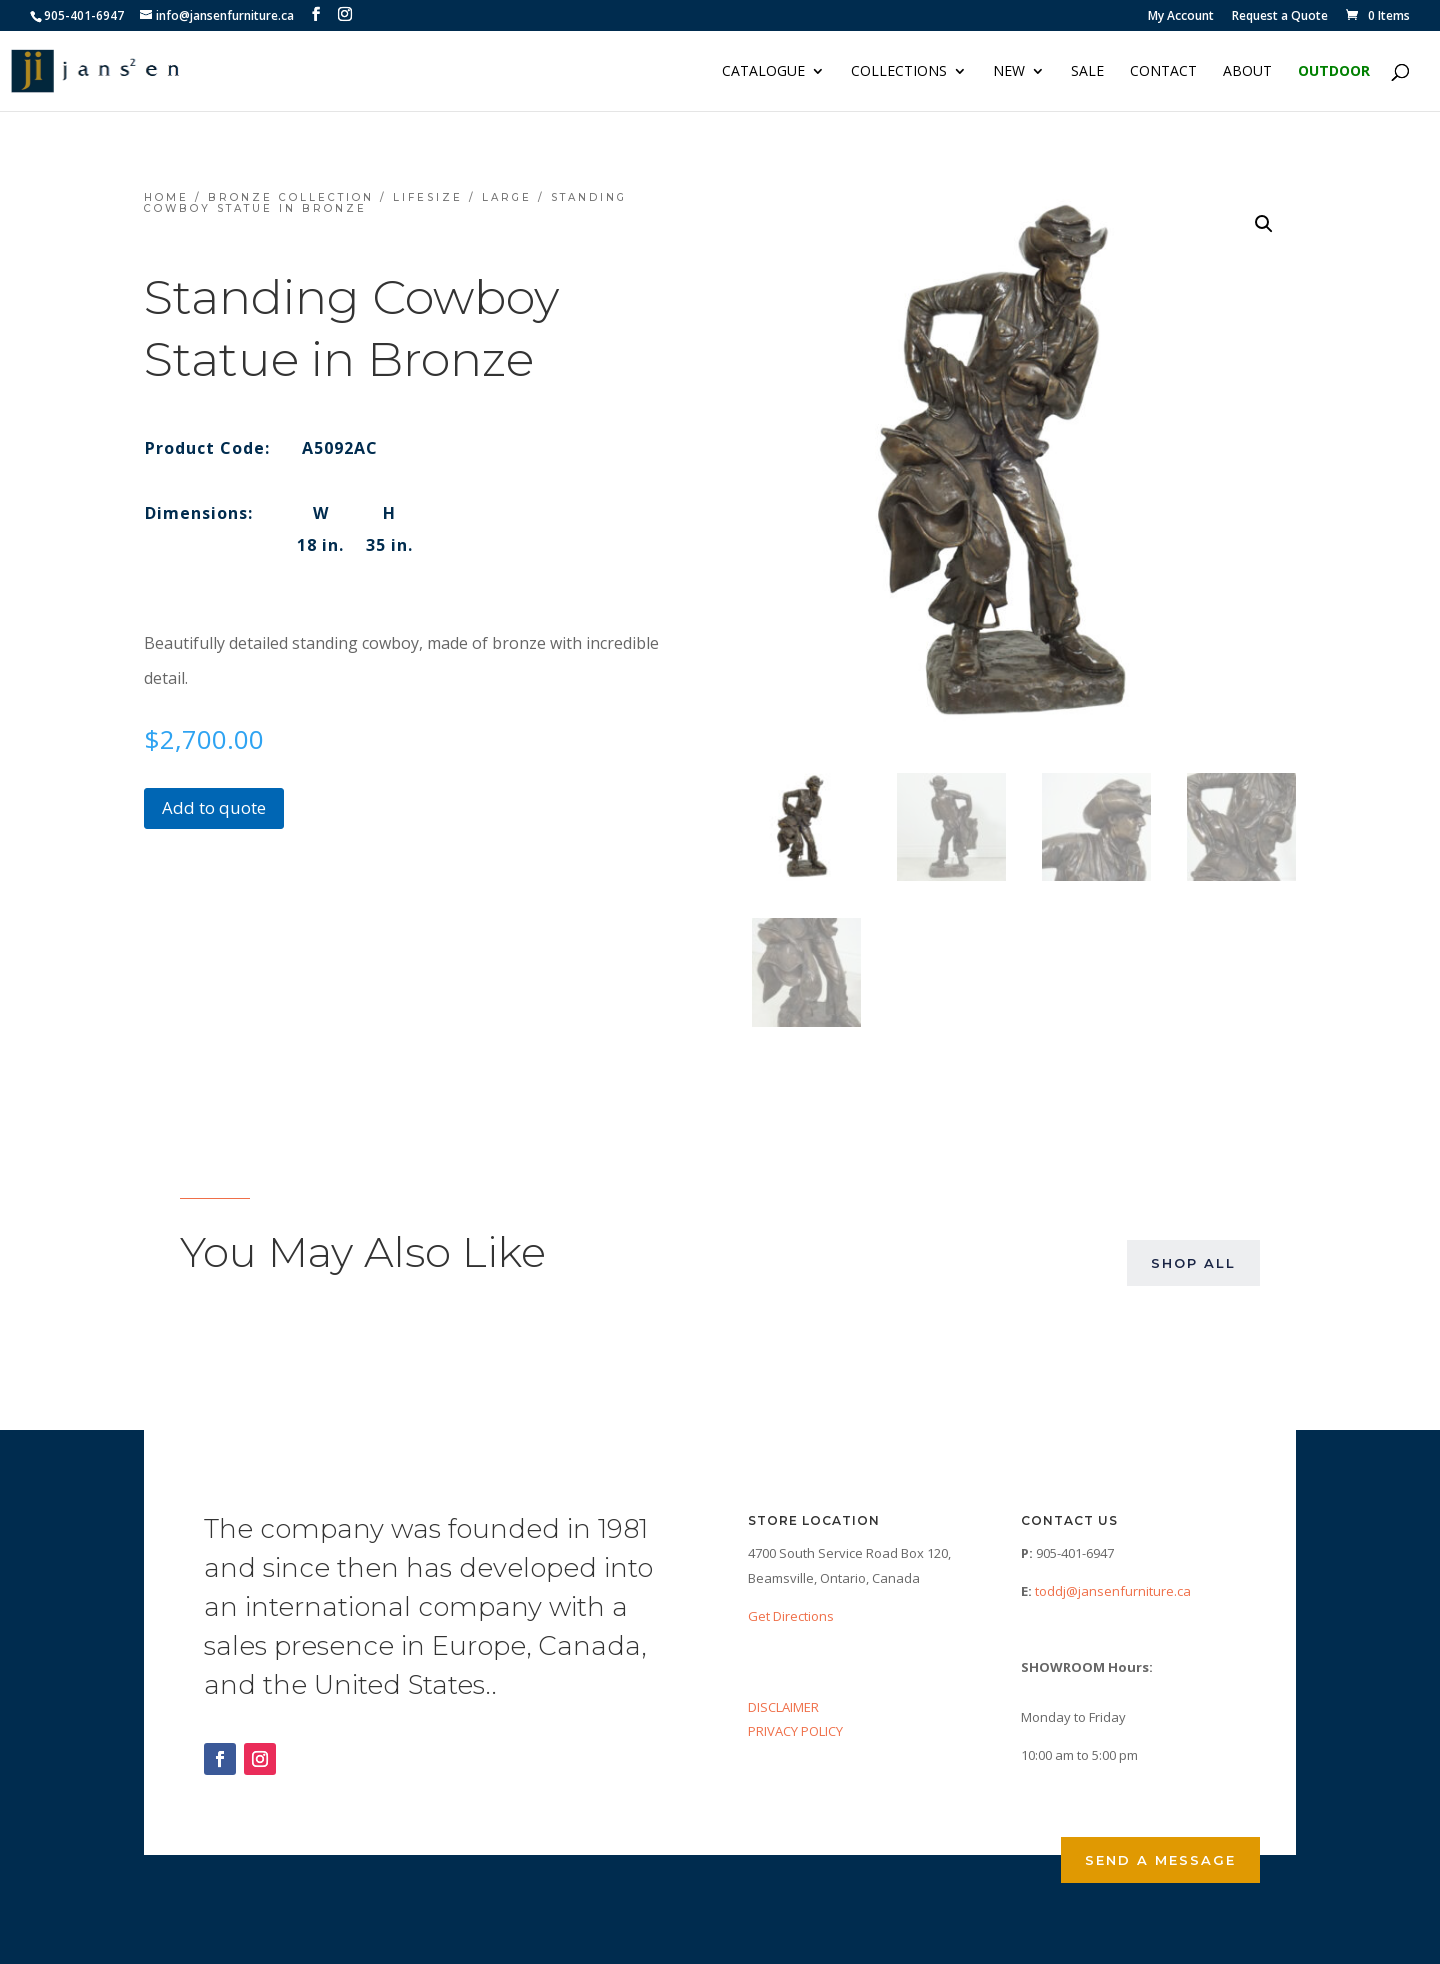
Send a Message (1160, 1860)
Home (166, 197)
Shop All (1193, 1263)
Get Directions (791, 1616)
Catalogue (763, 72)
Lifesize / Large (462, 197)
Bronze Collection (291, 197)
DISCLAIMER (783, 1707)
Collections (899, 72)
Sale (1087, 72)
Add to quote (214, 807)
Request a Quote (1280, 17)
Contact (1163, 72)
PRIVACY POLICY (795, 1731)
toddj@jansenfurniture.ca (1113, 1591)
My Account (1181, 17)
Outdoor (1334, 72)
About (1247, 72)
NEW (1009, 72)
